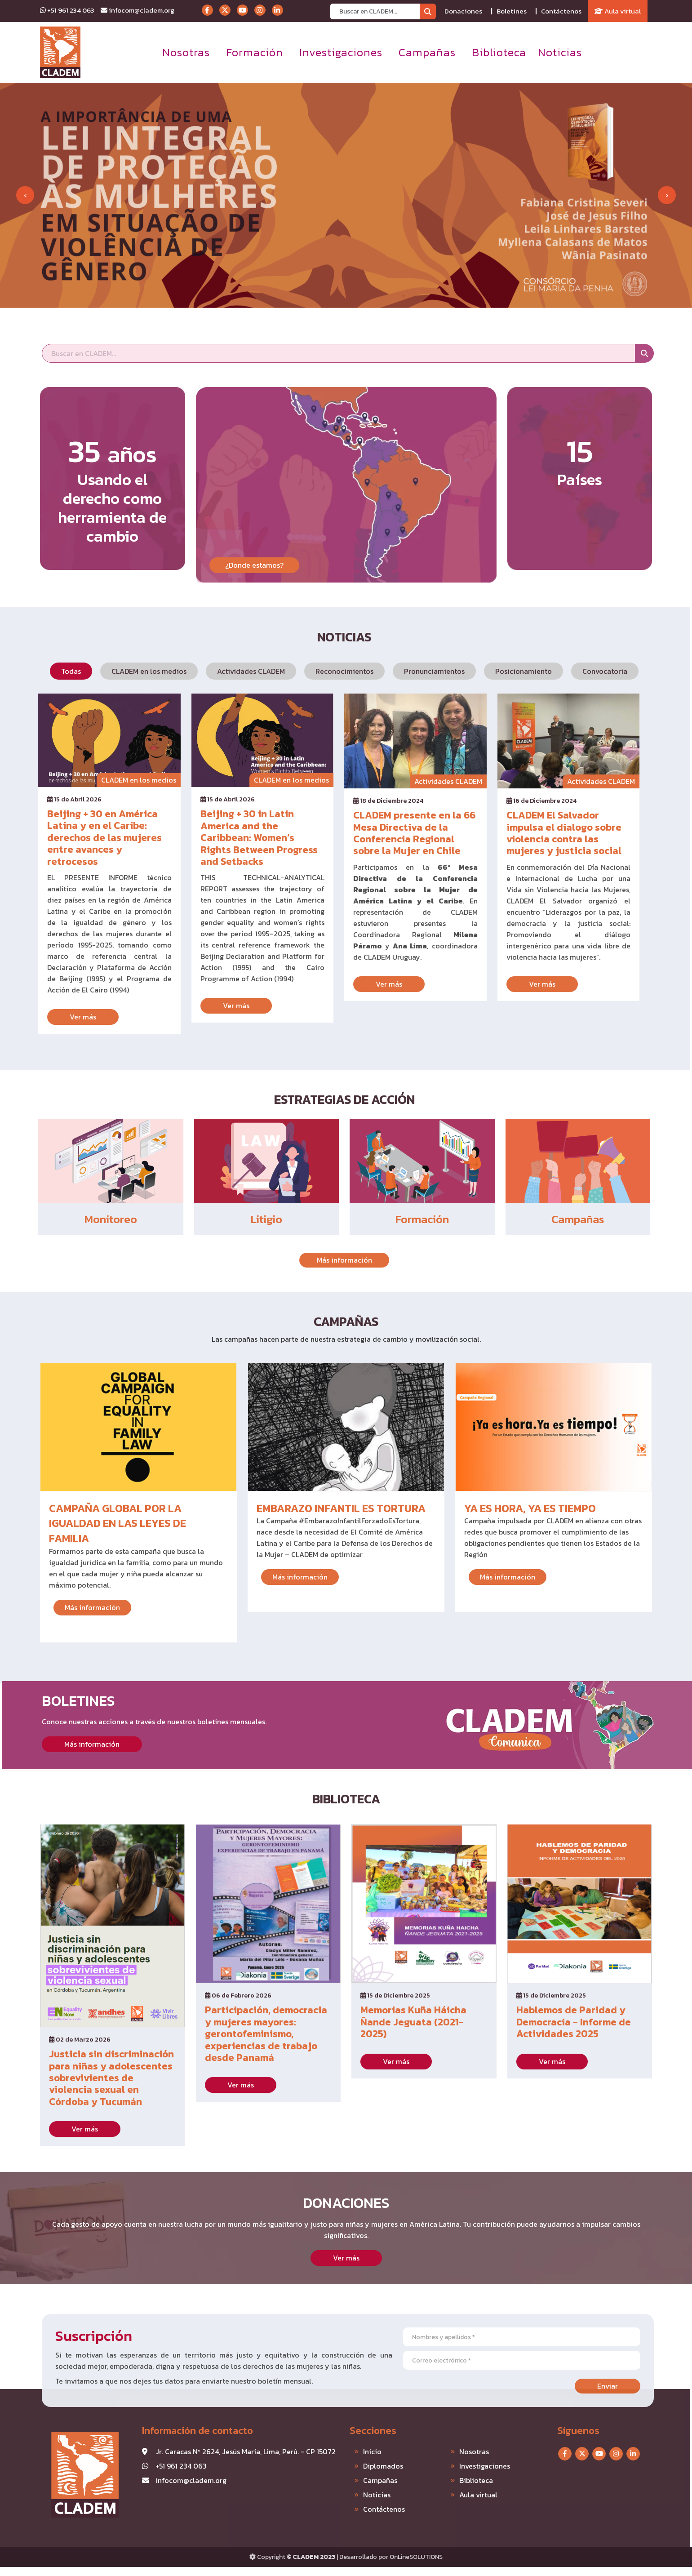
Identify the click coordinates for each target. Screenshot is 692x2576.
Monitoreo (75, 1219)
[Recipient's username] (375, 11)
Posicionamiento (489, 671)
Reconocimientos (310, 671)
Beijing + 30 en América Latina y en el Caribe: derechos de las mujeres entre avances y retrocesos (70, 838)
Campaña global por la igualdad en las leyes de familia (117, 1558)
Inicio (337, 2451)
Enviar (642, 2385)
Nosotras (186, 52)
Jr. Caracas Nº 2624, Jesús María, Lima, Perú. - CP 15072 (211, 2451)
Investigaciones (340, 52)
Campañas (427, 52)
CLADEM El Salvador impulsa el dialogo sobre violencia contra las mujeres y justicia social (528, 833)
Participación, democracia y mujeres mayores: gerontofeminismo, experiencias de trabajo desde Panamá (266, 1999)
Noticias (560, 52)
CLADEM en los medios (114, 671)
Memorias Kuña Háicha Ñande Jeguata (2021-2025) (413, 1987)
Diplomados (348, 2465)
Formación (254, 52)
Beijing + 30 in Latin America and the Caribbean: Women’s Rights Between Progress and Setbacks (224, 838)
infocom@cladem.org (137, 10)
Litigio (231, 1219)
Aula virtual (617, 11)
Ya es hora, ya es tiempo (530, 1543)
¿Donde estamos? (254, 599)
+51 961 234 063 (67, 10)
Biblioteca (499, 52)
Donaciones (463, 11)
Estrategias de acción (309, 1099)
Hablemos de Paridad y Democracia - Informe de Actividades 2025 (573, 1987)
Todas (36, 671)
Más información (309, 1260)
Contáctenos (561, 11)
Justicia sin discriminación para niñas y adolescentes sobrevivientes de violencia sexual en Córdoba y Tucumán (111, 2043)
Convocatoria (570, 671)
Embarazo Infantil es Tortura (341, 1543)
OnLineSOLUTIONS (416, 2557)
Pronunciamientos (399, 671)
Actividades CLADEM (216, 671)
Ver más (48, 1016)
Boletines (512, 11)
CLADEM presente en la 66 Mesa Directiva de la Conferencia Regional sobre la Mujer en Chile (380, 833)
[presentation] (25, 195)
